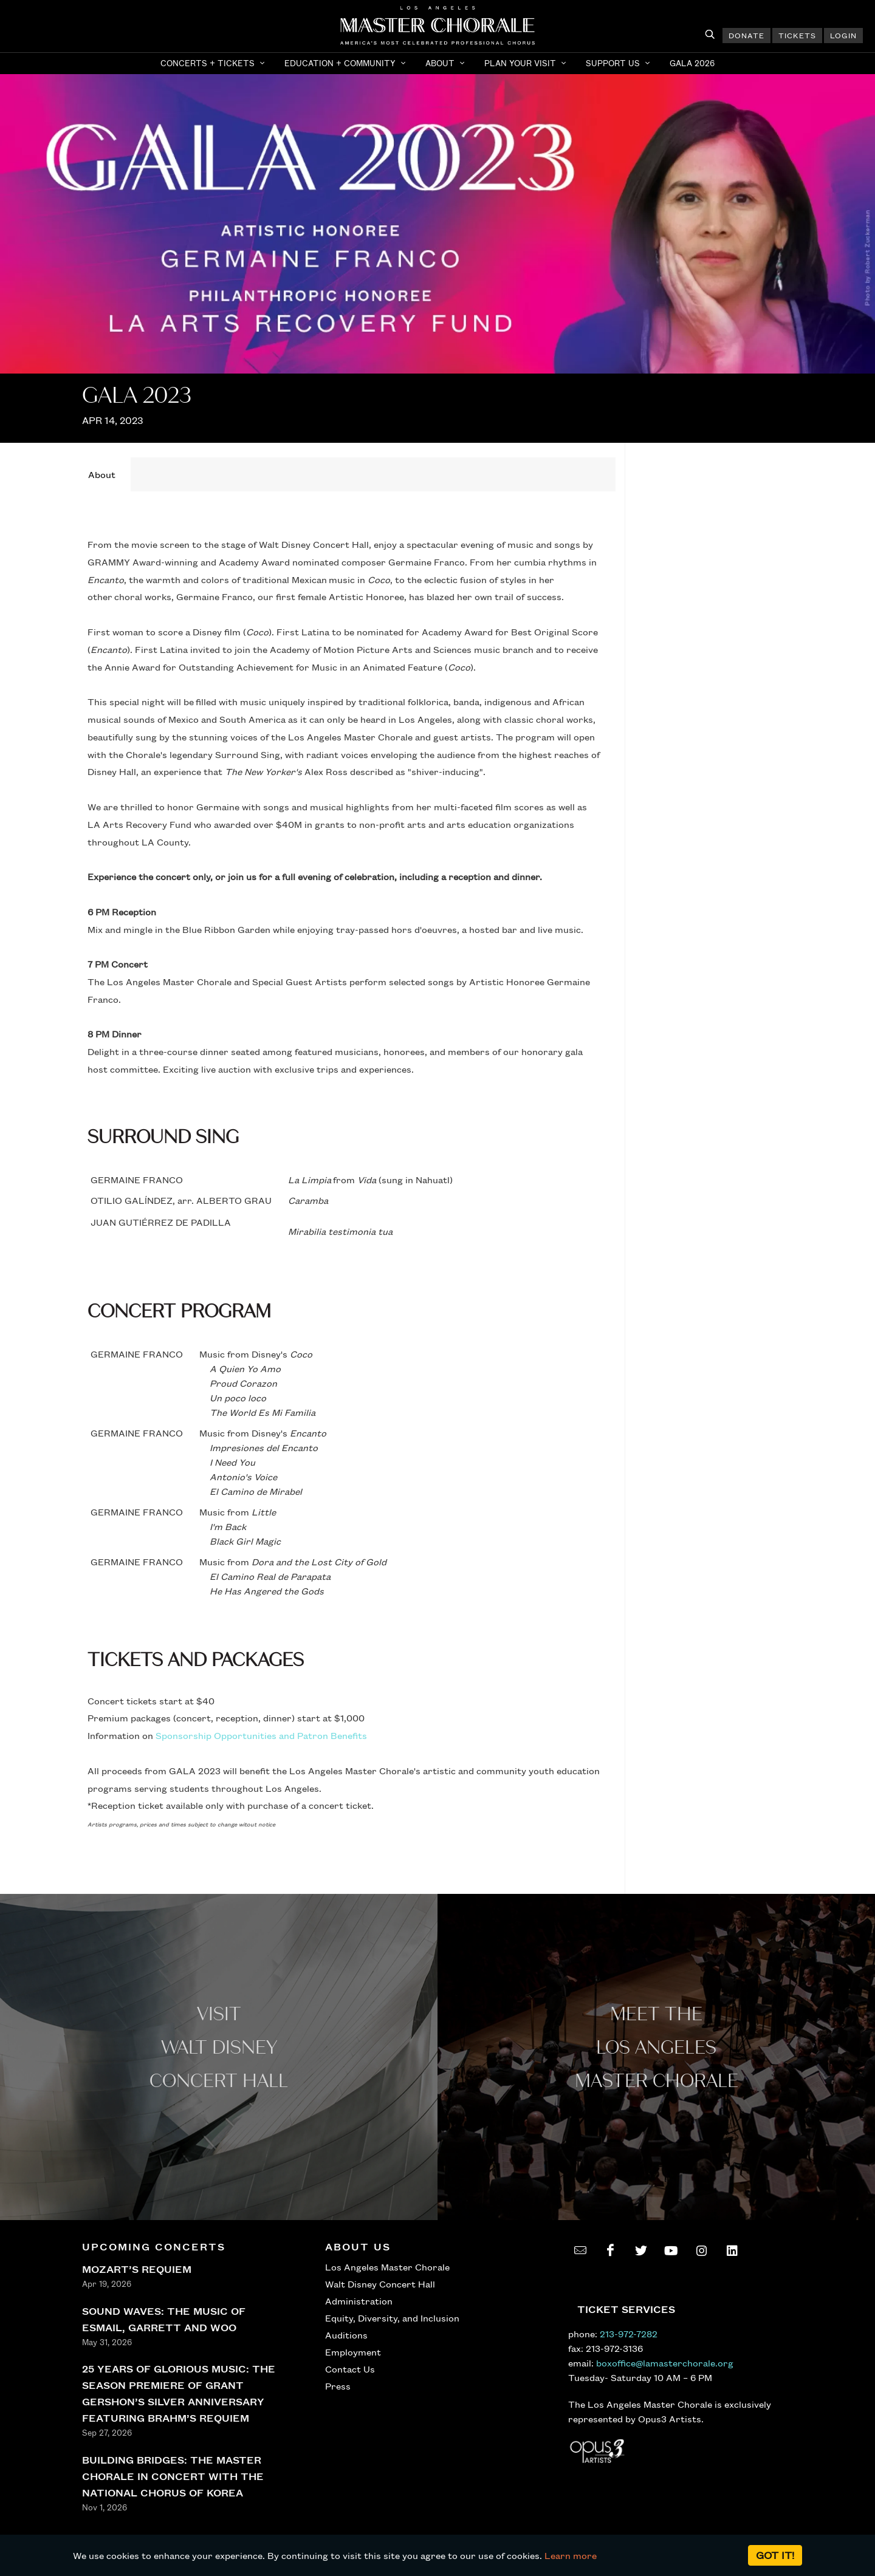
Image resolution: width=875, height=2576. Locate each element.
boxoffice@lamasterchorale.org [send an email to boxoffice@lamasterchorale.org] (664, 2363)
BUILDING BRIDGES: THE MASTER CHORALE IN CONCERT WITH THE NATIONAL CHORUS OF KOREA (173, 2476)
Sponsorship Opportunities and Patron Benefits (261, 1735)
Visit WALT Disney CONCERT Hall (218, 2048)
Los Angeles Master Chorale (387, 2267)
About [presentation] (101, 474)
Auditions (346, 2335)
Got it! (775, 2555)
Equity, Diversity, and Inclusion (392, 2318)
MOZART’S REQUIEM (136, 2269)
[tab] (102, 474)
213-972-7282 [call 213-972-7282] (628, 2334)
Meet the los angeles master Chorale (656, 2048)
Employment (353, 2352)
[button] (214, 63)
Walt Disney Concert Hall (380, 2284)
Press (338, 2386)
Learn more (570, 2555)
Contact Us (350, 2369)
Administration (359, 2301)
